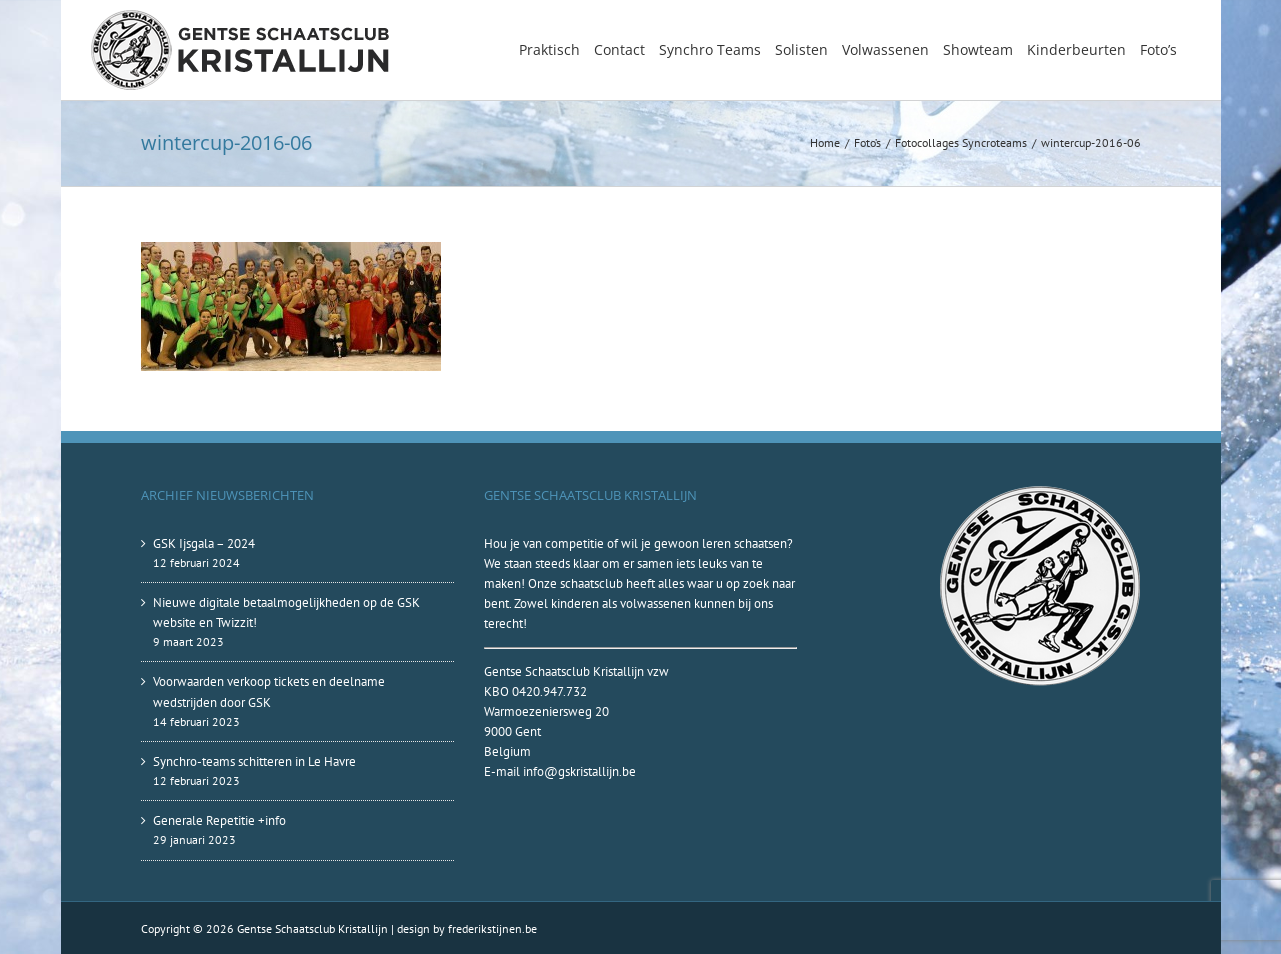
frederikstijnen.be (492, 928)
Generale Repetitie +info (219, 820)
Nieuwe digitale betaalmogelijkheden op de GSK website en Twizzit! (286, 612)
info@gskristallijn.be (579, 771)
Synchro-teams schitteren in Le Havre (254, 761)
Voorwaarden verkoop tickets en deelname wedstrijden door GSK (269, 691)
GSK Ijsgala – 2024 (204, 543)
